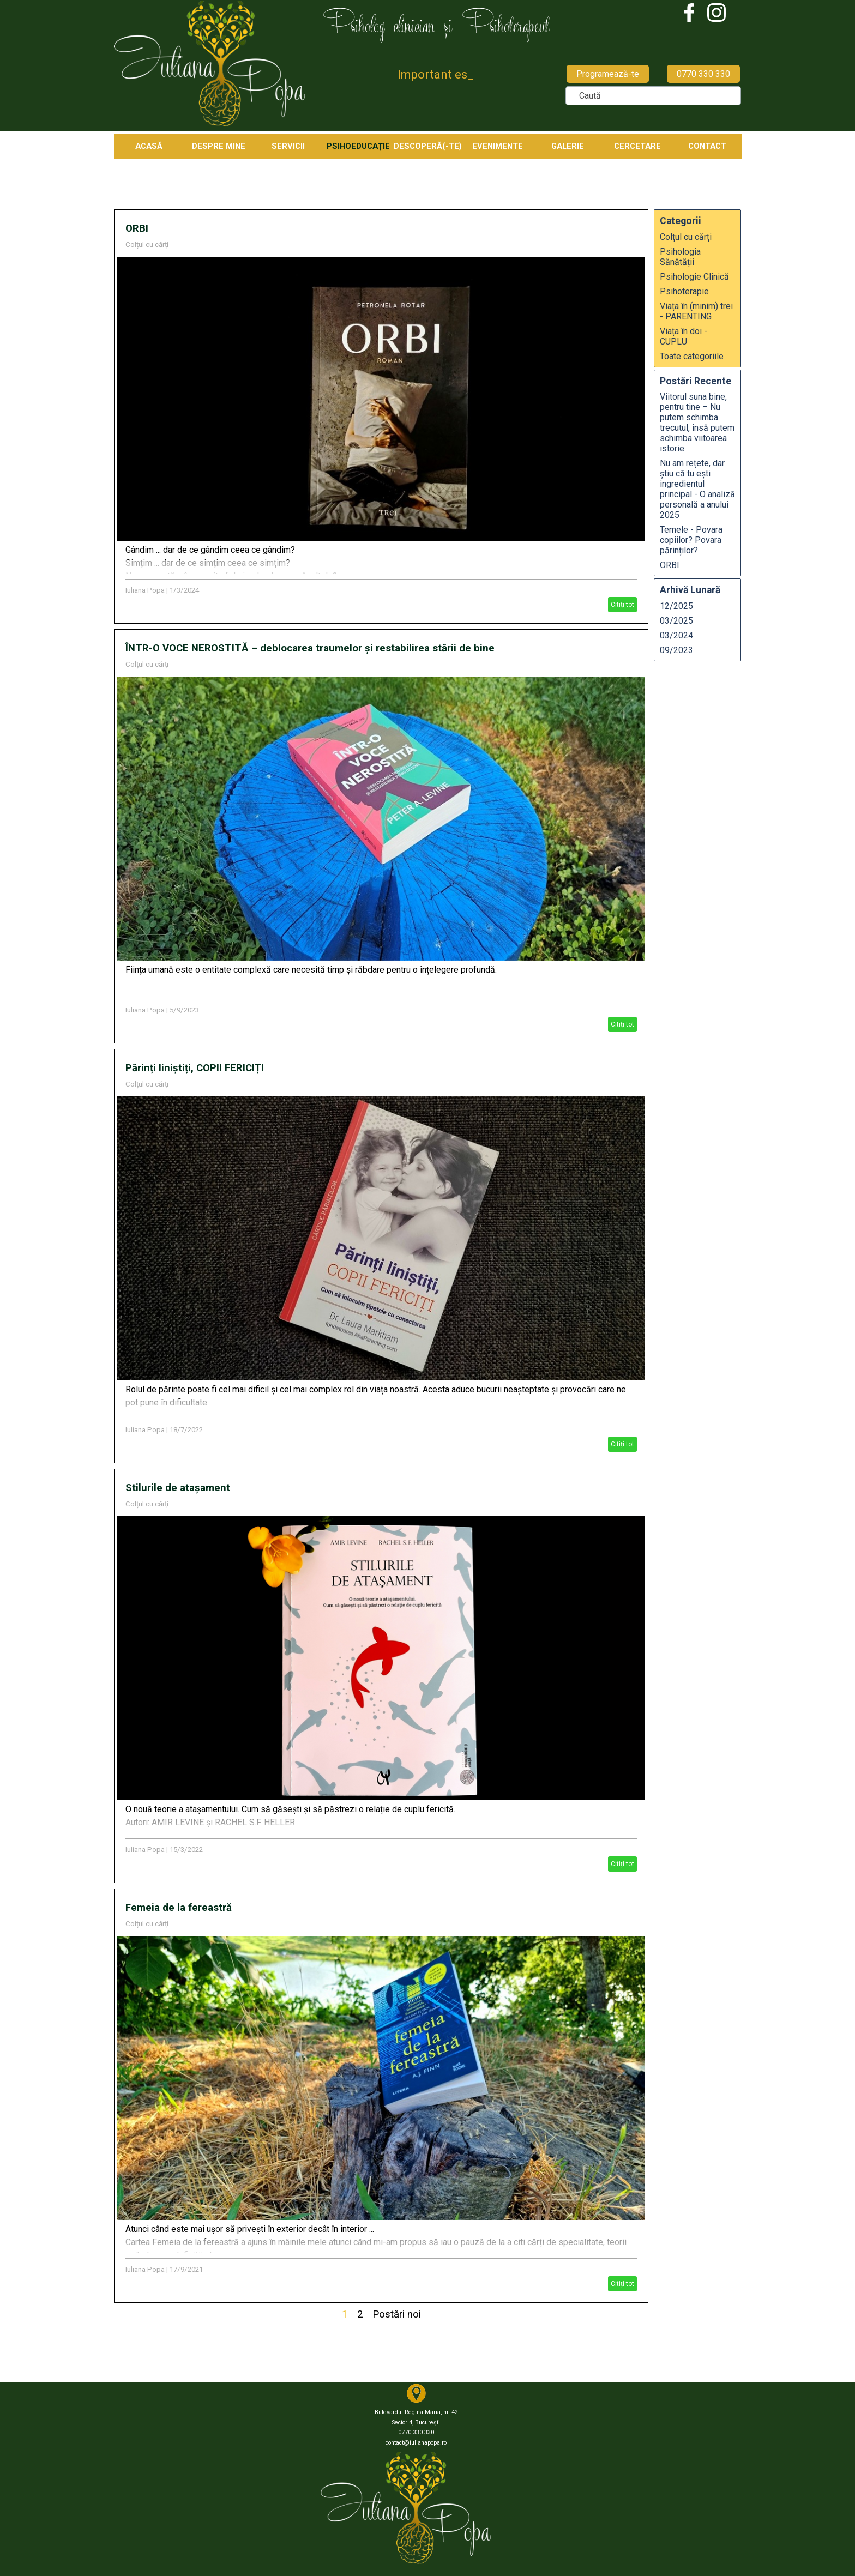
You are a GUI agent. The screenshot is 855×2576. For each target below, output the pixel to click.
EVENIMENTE (497, 146)
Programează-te (607, 74)
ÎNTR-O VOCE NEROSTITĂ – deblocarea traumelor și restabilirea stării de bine (310, 648)
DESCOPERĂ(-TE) (428, 146)
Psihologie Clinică (694, 277)
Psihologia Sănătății (680, 256)
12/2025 (676, 606)
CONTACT (707, 146)
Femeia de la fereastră (178, 1908)
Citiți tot (622, 604)
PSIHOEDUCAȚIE (358, 146)
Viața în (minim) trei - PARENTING (696, 311)
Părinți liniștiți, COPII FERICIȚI (194, 1068)
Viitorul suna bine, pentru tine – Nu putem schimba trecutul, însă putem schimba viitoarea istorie (697, 422)
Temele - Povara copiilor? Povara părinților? (691, 540)
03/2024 (676, 635)
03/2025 (676, 621)
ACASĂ (148, 146)
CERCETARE (637, 146)
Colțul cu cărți (146, 244)
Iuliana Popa (145, 590)
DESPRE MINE (218, 146)
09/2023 (676, 650)
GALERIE (567, 146)
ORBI (136, 228)
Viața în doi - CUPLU (683, 336)
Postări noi (396, 2314)
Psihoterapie (684, 291)
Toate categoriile (692, 356)
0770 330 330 (703, 74)
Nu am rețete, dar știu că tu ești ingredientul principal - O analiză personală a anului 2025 (697, 489)
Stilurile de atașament (177, 1488)
